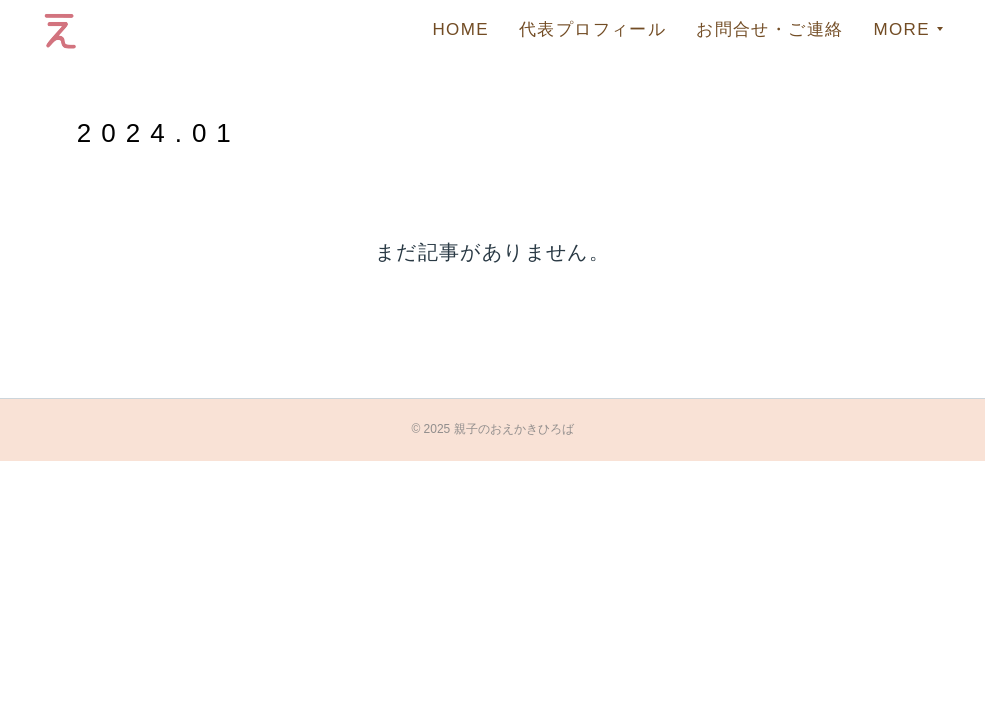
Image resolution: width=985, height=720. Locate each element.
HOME (460, 29)
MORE (901, 29)
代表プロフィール (592, 29)
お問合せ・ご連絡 (769, 29)
